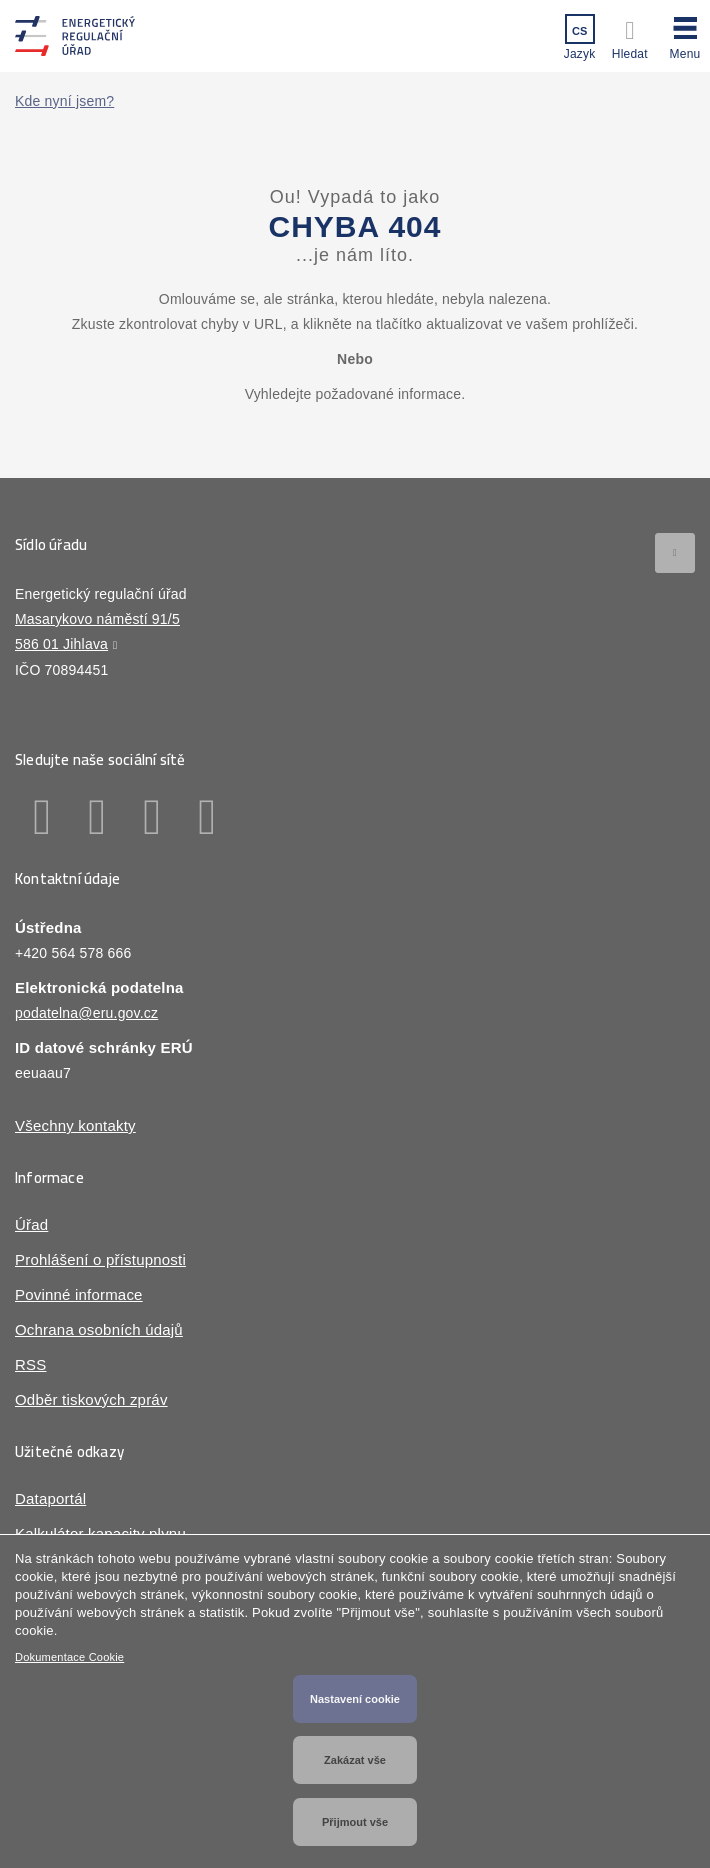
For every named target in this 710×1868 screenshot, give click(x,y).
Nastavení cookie (355, 1699)
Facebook (42, 817)
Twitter (152, 817)
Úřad (31, 1224)
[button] (685, 35)
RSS (30, 1364)
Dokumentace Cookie (69, 1657)
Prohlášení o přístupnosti (100, 1259)
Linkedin (97, 817)
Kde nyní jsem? (64, 101)
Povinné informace (79, 1294)
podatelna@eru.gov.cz (86, 1013)
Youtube (207, 817)
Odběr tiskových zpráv (91, 1399)
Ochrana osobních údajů (99, 1329)
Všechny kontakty (75, 1125)
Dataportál (50, 1498)
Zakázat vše (355, 1760)
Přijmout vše (355, 1822)
